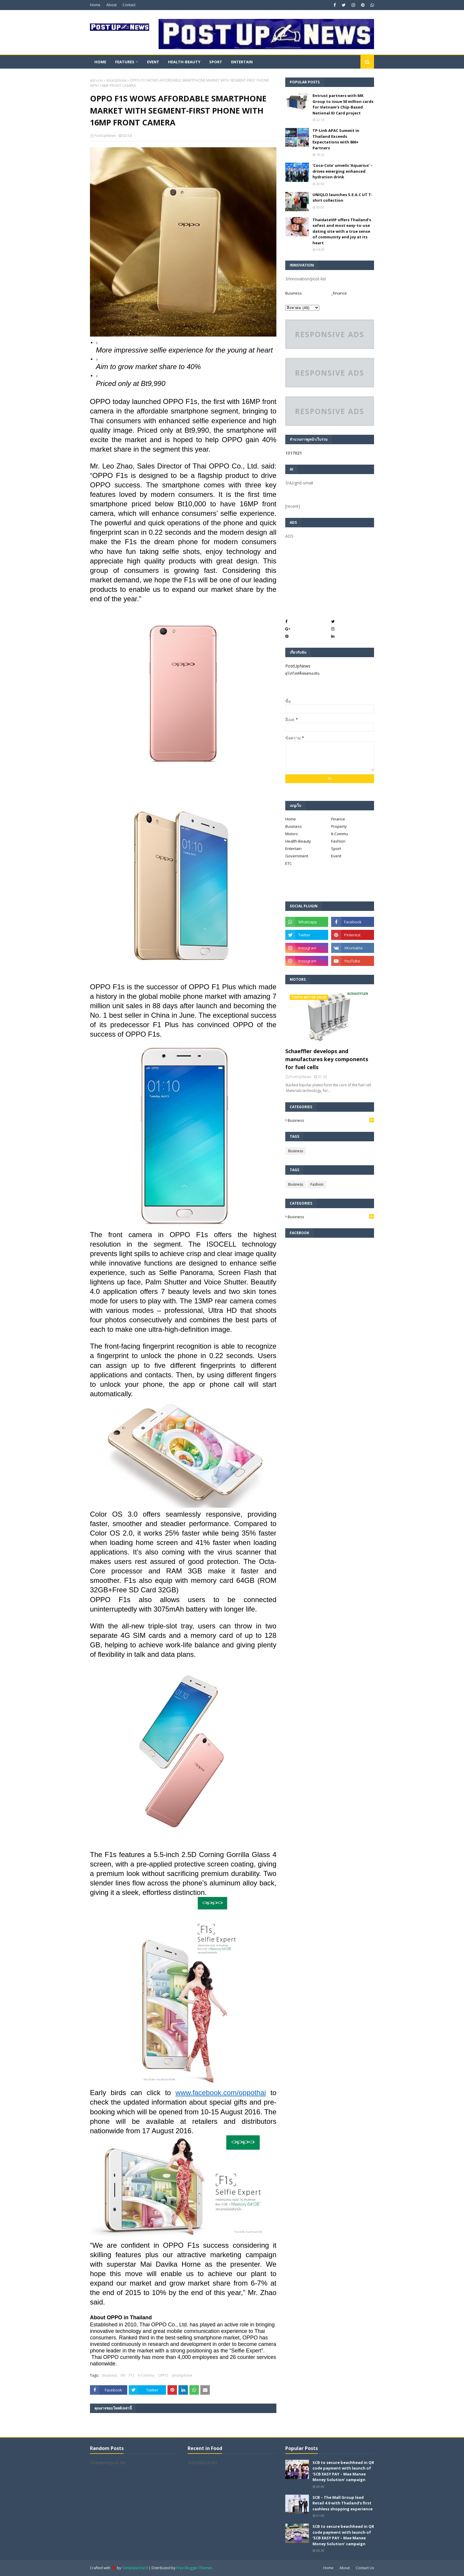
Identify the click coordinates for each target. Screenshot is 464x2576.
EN (123, 2375)
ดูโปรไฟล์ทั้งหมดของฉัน (302, 673)
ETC (288, 863)
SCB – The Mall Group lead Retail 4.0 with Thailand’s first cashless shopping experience (342, 2503)
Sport (336, 848)
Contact (129, 4)
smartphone (116, 80)
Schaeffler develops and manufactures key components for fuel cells (326, 1059)
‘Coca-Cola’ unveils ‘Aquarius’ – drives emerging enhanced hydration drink (342, 171)
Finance (338, 819)
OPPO (163, 2375)
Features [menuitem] (124, 61)
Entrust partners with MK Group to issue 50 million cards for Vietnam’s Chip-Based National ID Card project (342, 104)
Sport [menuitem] (215, 61)
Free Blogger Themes (194, 2567)
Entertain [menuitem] (242, 61)
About (111, 4)
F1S (131, 2375)
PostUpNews (105, 135)
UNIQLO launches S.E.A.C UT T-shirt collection (342, 197)
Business (109, 2375)
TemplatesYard (135, 2567)
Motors (291, 833)
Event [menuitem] (153, 61)
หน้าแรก (96, 80)
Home (95, 4)
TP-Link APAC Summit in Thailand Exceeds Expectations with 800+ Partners (335, 139)
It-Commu (146, 2375)
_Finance (339, 293)
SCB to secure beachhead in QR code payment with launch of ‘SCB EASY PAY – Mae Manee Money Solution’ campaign (343, 2471)
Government (296, 856)
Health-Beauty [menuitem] (184, 61)
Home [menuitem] (100, 61)
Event (336, 856)
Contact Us (365, 2567)
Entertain (293, 848)
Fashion (338, 841)
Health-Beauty (298, 841)
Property (339, 826)
